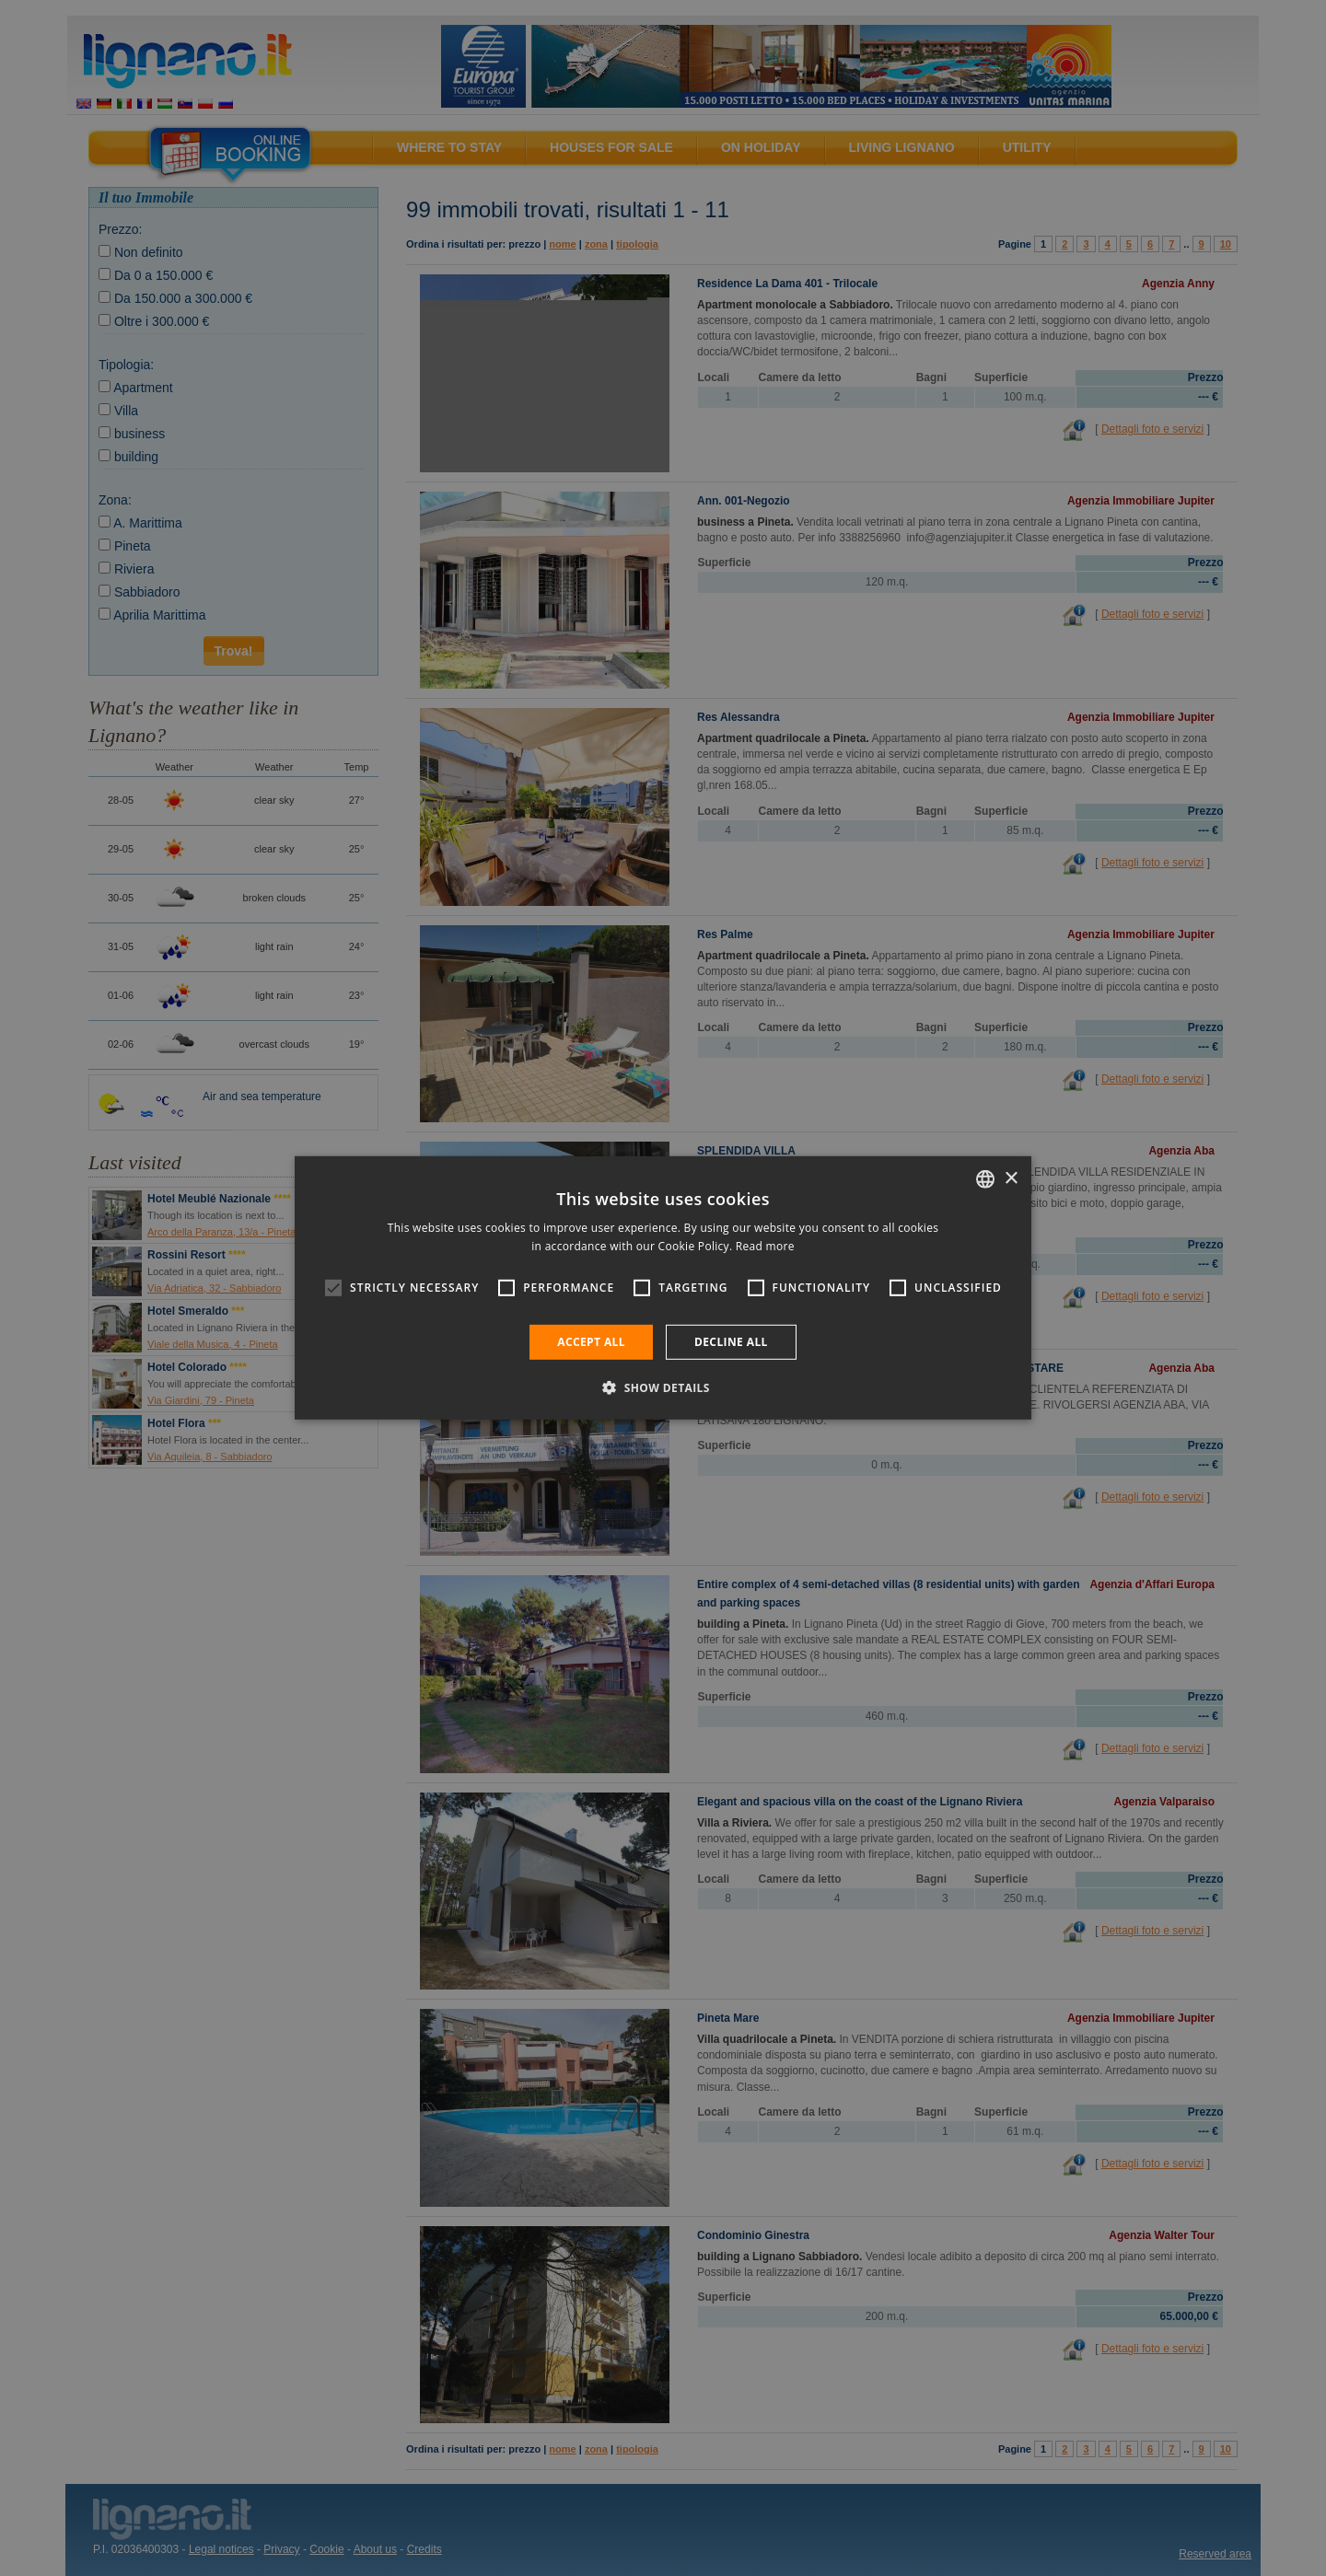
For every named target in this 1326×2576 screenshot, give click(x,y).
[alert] (663, 1288)
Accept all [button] (591, 1342)
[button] (663, 1387)
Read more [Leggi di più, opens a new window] (765, 1246)
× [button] (1011, 1178)
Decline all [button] (731, 1342)
